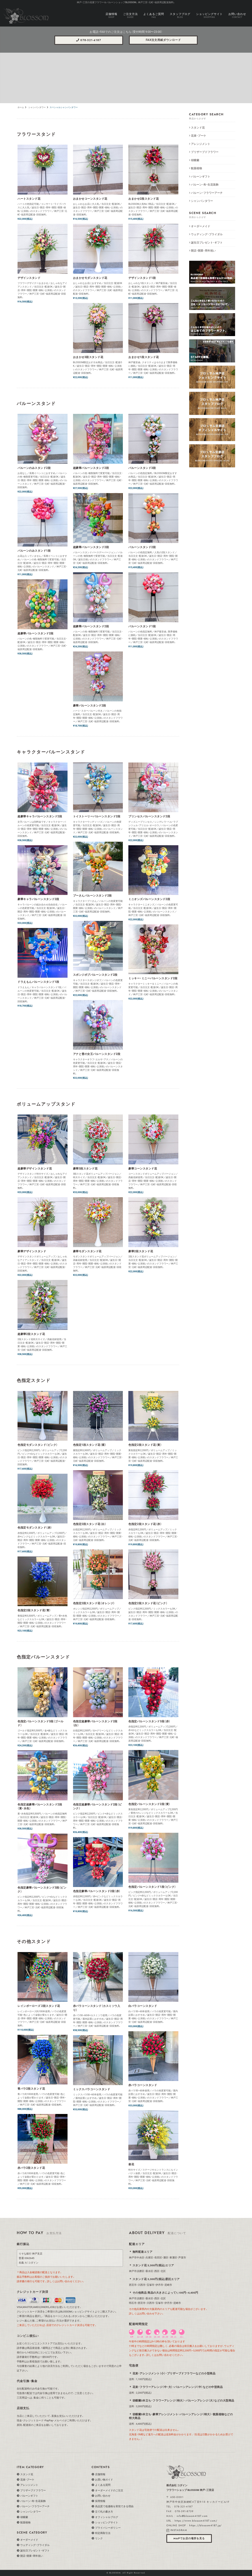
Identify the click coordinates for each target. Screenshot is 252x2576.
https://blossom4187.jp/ (205, 2525)
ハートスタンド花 (29, 198)
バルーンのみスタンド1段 (34, 550)
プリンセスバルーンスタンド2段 (149, 816)
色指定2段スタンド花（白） (89, 1524)
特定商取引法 (102, 2533)
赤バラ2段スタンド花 (31, 2168)
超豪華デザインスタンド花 (35, 1168)
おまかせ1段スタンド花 (143, 357)
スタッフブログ (180, 14)
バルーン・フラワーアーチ (207, 192)
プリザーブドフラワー (205, 151)
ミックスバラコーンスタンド (91, 2089)
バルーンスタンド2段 (142, 547)
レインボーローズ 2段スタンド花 (39, 2006)
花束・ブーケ (198, 135)
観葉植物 (196, 168)
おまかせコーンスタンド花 (90, 198)
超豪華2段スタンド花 (31, 1334)
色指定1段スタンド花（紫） (89, 1445)
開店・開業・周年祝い (203, 250)
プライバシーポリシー (108, 2527)
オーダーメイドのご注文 (109, 2490)
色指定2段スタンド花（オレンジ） (94, 1603)
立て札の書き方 (104, 2511)
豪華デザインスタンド (32, 1251)
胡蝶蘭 (195, 160)
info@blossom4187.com (192, 2516)
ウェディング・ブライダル (207, 234)
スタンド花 (198, 127)
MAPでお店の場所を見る (189, 2538)
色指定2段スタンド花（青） (34, 1610)
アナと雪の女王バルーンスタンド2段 (96, 1054)
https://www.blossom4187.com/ (196, 2521)
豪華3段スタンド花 (85, 1168)
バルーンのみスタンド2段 (34, 468)
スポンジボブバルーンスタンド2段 (95, 975)
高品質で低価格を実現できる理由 (114, 2506)
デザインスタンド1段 (142, 278)
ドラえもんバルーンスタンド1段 (38, 982)
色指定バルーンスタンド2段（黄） (149, 1804)
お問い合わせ (237, 14)
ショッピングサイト (209, 14)
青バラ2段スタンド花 (31, 2088)
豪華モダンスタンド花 (87, 1251)
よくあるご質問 (153, 14)
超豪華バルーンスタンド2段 (36, 633)
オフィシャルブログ (106, 2517)
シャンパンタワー (202, 200)
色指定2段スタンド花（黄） (145, 1445)
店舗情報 (111, 14)
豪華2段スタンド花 (140, 1251)
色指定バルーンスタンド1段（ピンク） (152, 1887)
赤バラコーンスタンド (142, 2085)
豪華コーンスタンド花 (142, 1168)
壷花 (131, 2164)
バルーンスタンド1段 (142, 626)
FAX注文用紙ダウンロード (163, 40)
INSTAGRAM (178, 2530)
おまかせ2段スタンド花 (143, 198)
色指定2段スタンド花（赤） (145, 1524)
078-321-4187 (88, 40)
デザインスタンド (29, 278)
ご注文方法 (130, 14)
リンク (99, 2538)
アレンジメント (200, 143)
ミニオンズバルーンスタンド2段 (149, 899)
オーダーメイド (200, 226)
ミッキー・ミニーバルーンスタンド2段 (152, 978)
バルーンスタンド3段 (142, 468)
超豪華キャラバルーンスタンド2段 (40, 816)
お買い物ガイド (104, 2479)
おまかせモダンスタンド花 (90, 278)
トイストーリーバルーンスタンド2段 (96, 816)
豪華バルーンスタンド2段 (89, 705)
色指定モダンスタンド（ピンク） (38, 1445)
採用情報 (100, 2501)
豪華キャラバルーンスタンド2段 (38, 899)
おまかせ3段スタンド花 (88, 357)
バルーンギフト (200, 176)
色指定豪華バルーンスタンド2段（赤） (96, 1891)
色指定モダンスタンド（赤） (35, 1527)
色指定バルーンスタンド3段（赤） (149, 1721)
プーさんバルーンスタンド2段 (92, 895)
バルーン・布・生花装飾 (205, 184)
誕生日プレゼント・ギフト (207, 242)
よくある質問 (102, 2484)
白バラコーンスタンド (142, 2006)
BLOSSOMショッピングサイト (77, 2311)
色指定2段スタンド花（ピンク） (147, 1603)
